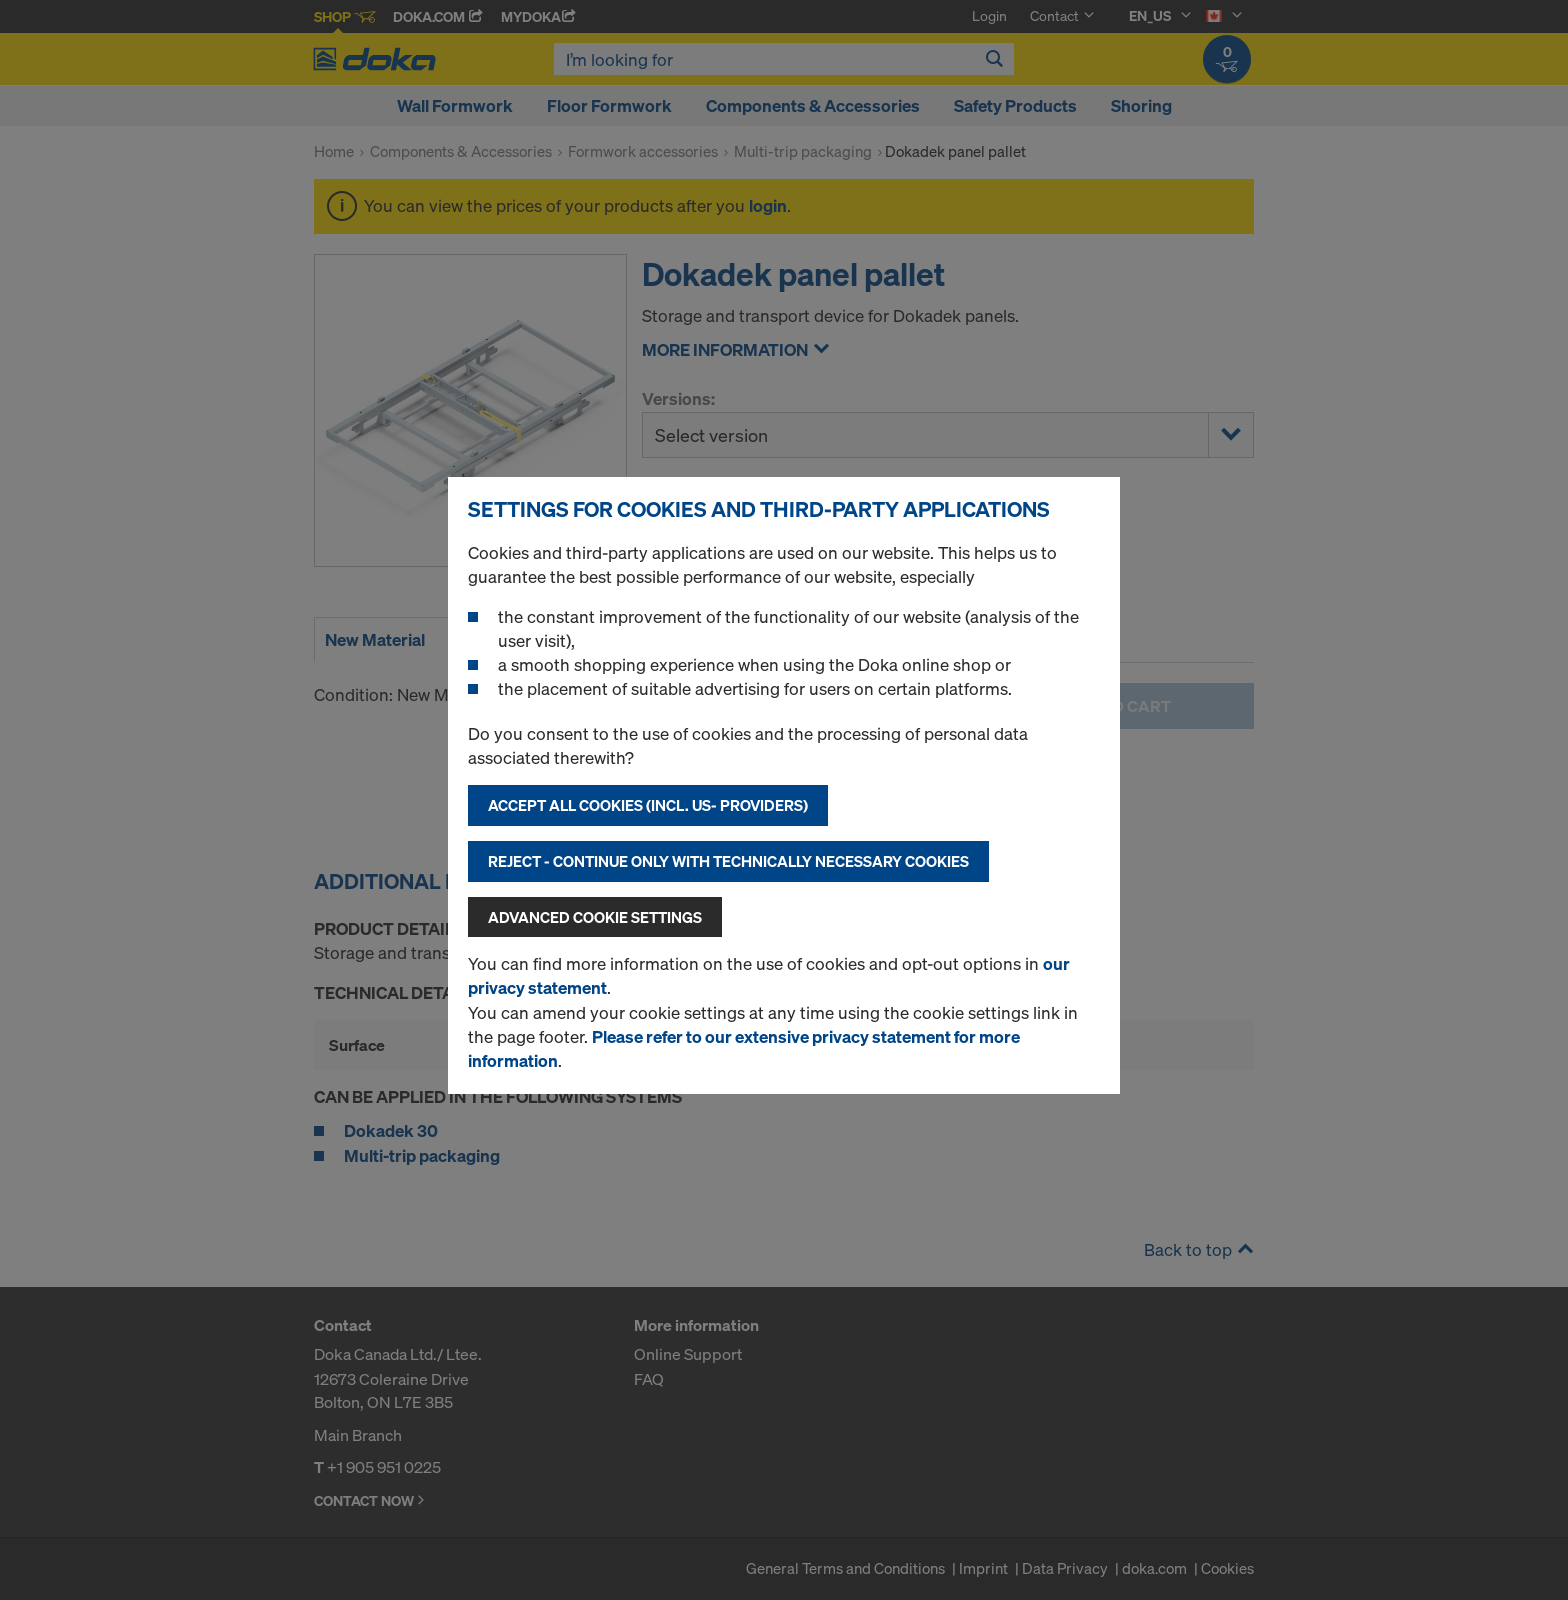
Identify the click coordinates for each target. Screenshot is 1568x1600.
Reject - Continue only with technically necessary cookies (728, 861)
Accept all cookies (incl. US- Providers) (648, 805)
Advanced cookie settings (595, 917)
